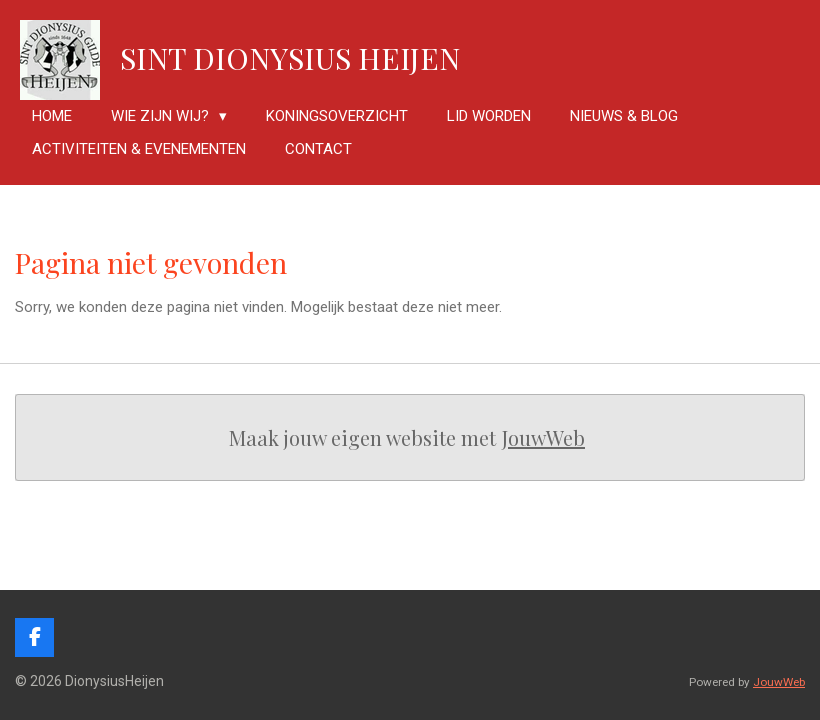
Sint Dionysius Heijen (290, 58)
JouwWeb (543, 437)
